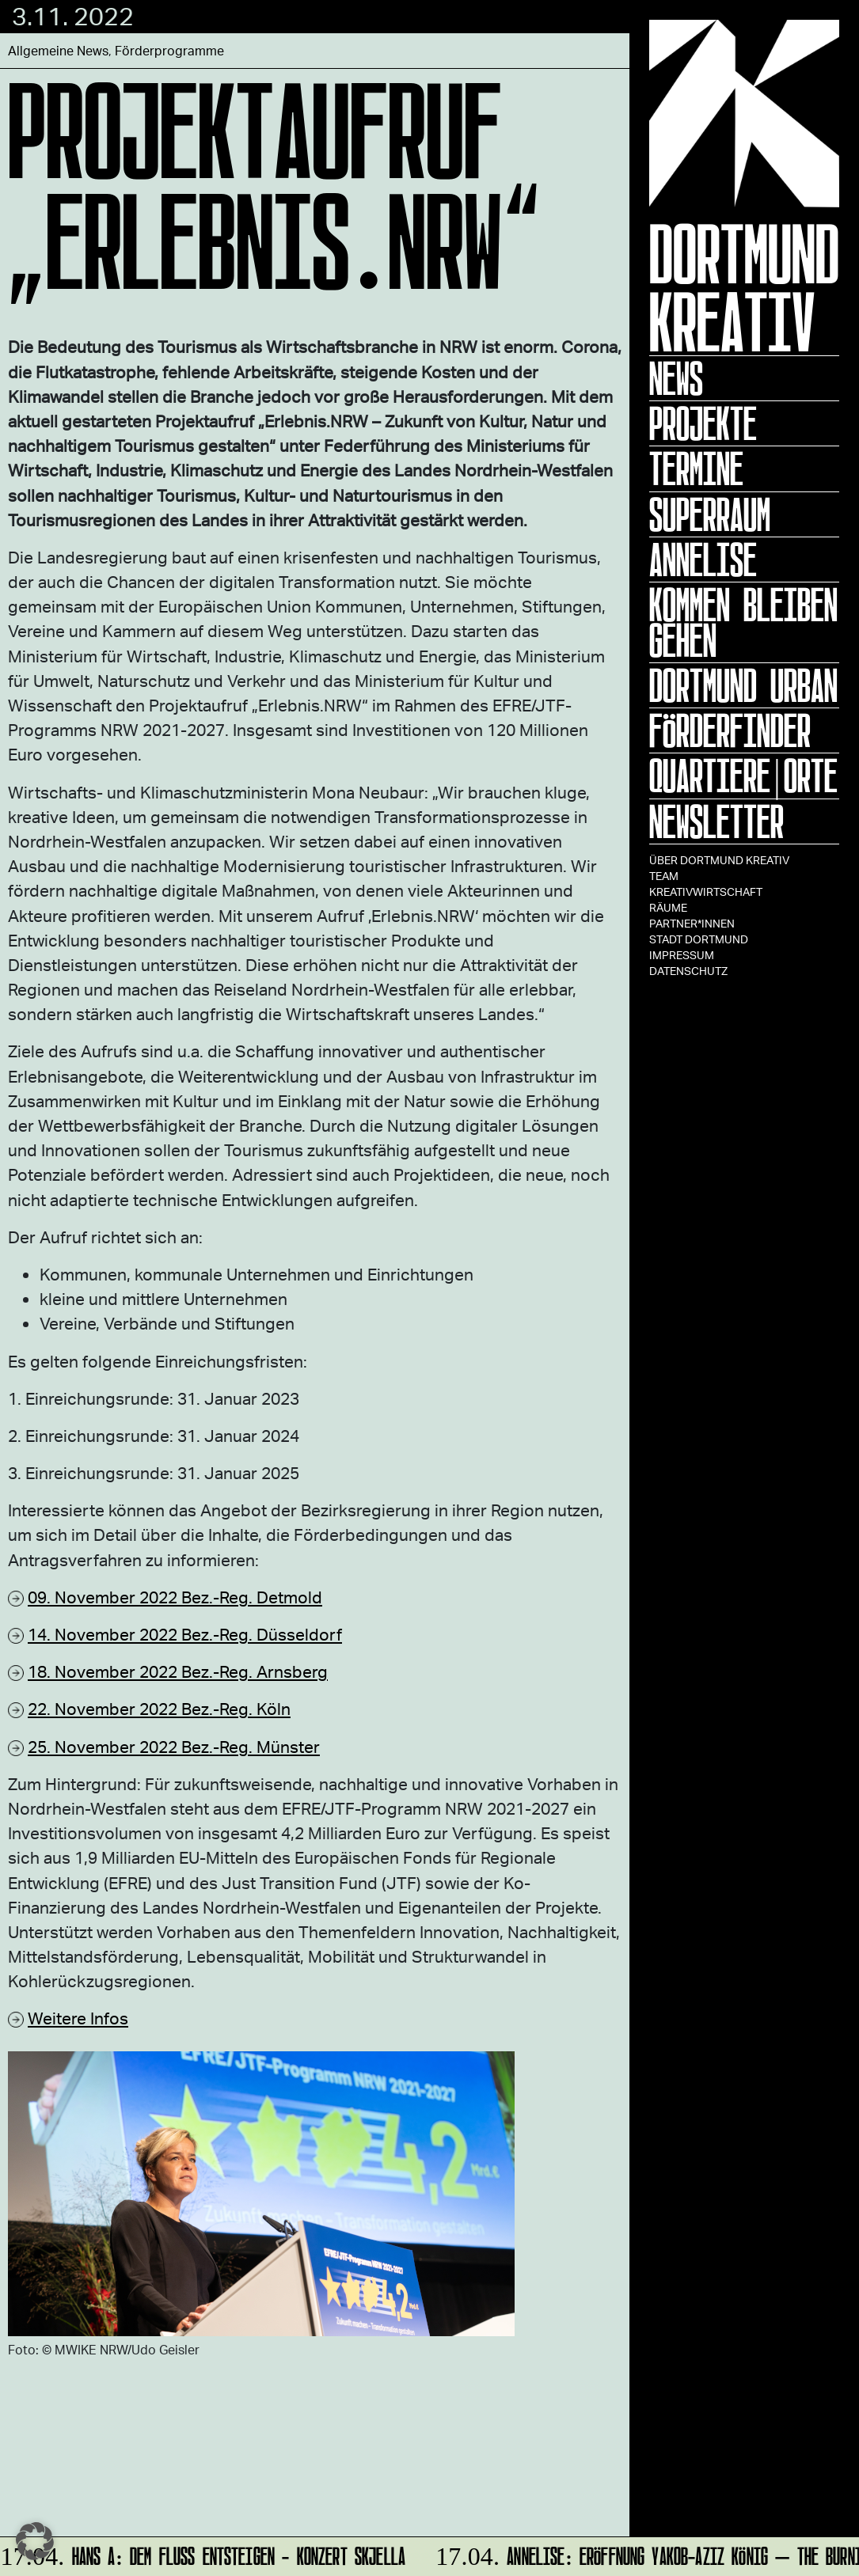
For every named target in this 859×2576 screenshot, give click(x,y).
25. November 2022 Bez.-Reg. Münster (174, 1746)
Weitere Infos (78, 2017)
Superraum (709, 514)
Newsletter (716, 821)
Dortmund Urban (743, 685)
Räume (668, 907)
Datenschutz (688, 970)
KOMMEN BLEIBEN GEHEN (743, 622)
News (676, 378)
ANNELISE (703, 559)
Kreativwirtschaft (705, 891)
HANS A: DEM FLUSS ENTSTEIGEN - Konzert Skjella (204, 2553)
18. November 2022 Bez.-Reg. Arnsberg (178, 1671)
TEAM (663, 875)
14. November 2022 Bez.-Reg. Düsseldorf (185, 1634)
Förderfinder (730, 730)
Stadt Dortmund (698, 939)
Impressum (681, 955)
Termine (696, 468)
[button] (35, 2541)
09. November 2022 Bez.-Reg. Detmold (175, 1596)
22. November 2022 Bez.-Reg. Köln (159, 1708)
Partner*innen (692, 923)
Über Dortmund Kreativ (719, 860)
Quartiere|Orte (743, 775)
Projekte (703, 423)
